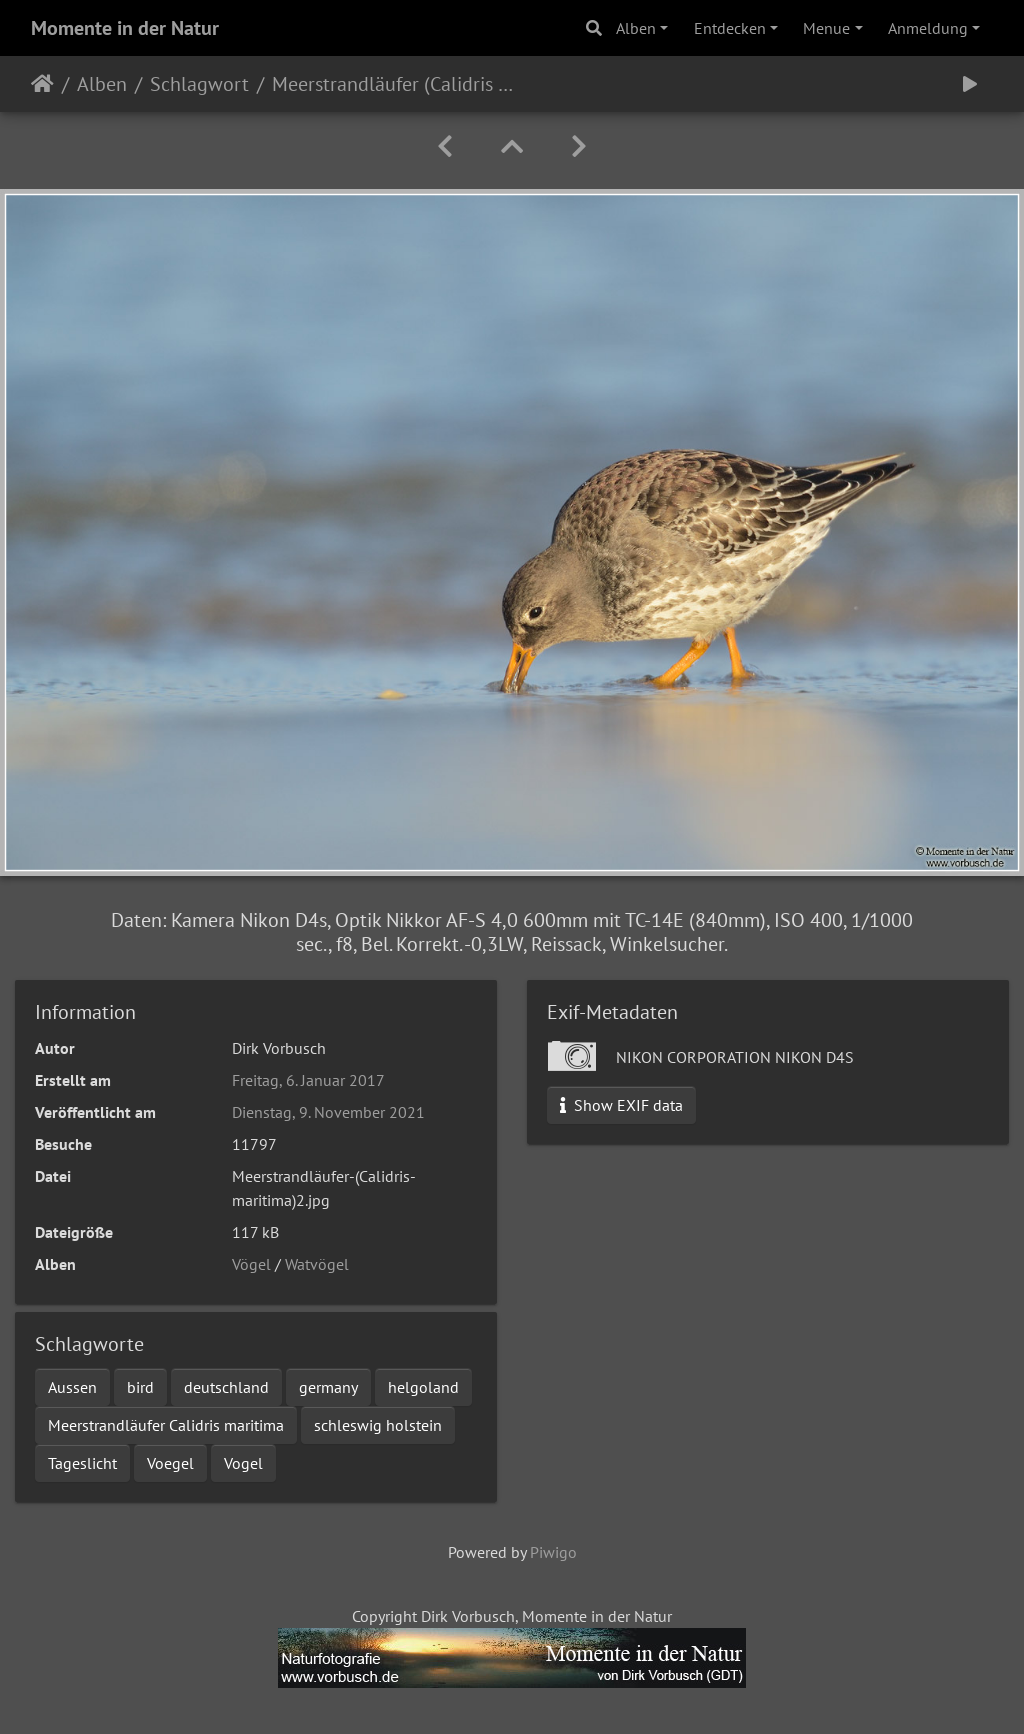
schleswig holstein (378, 1425)
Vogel (243, 1463)
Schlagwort (199, 84)
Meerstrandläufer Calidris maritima (166, 1425)
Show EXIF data (621, 1105)
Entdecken (730, 28)
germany (328, 1387)
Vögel (251, 1264)
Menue (826, 28)
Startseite (42, 84)
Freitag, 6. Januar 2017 (308, 1080)
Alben (636, 28)
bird (140, 1387)
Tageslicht (82, 1463)
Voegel (170, 1463)
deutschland (226, 1387)
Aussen (72, 1387)
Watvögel (317, 1264)
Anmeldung (928, 28)
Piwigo (553, 1552)
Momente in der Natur (125, 28)
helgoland (423, 1387)
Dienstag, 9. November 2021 (328, 1112)
